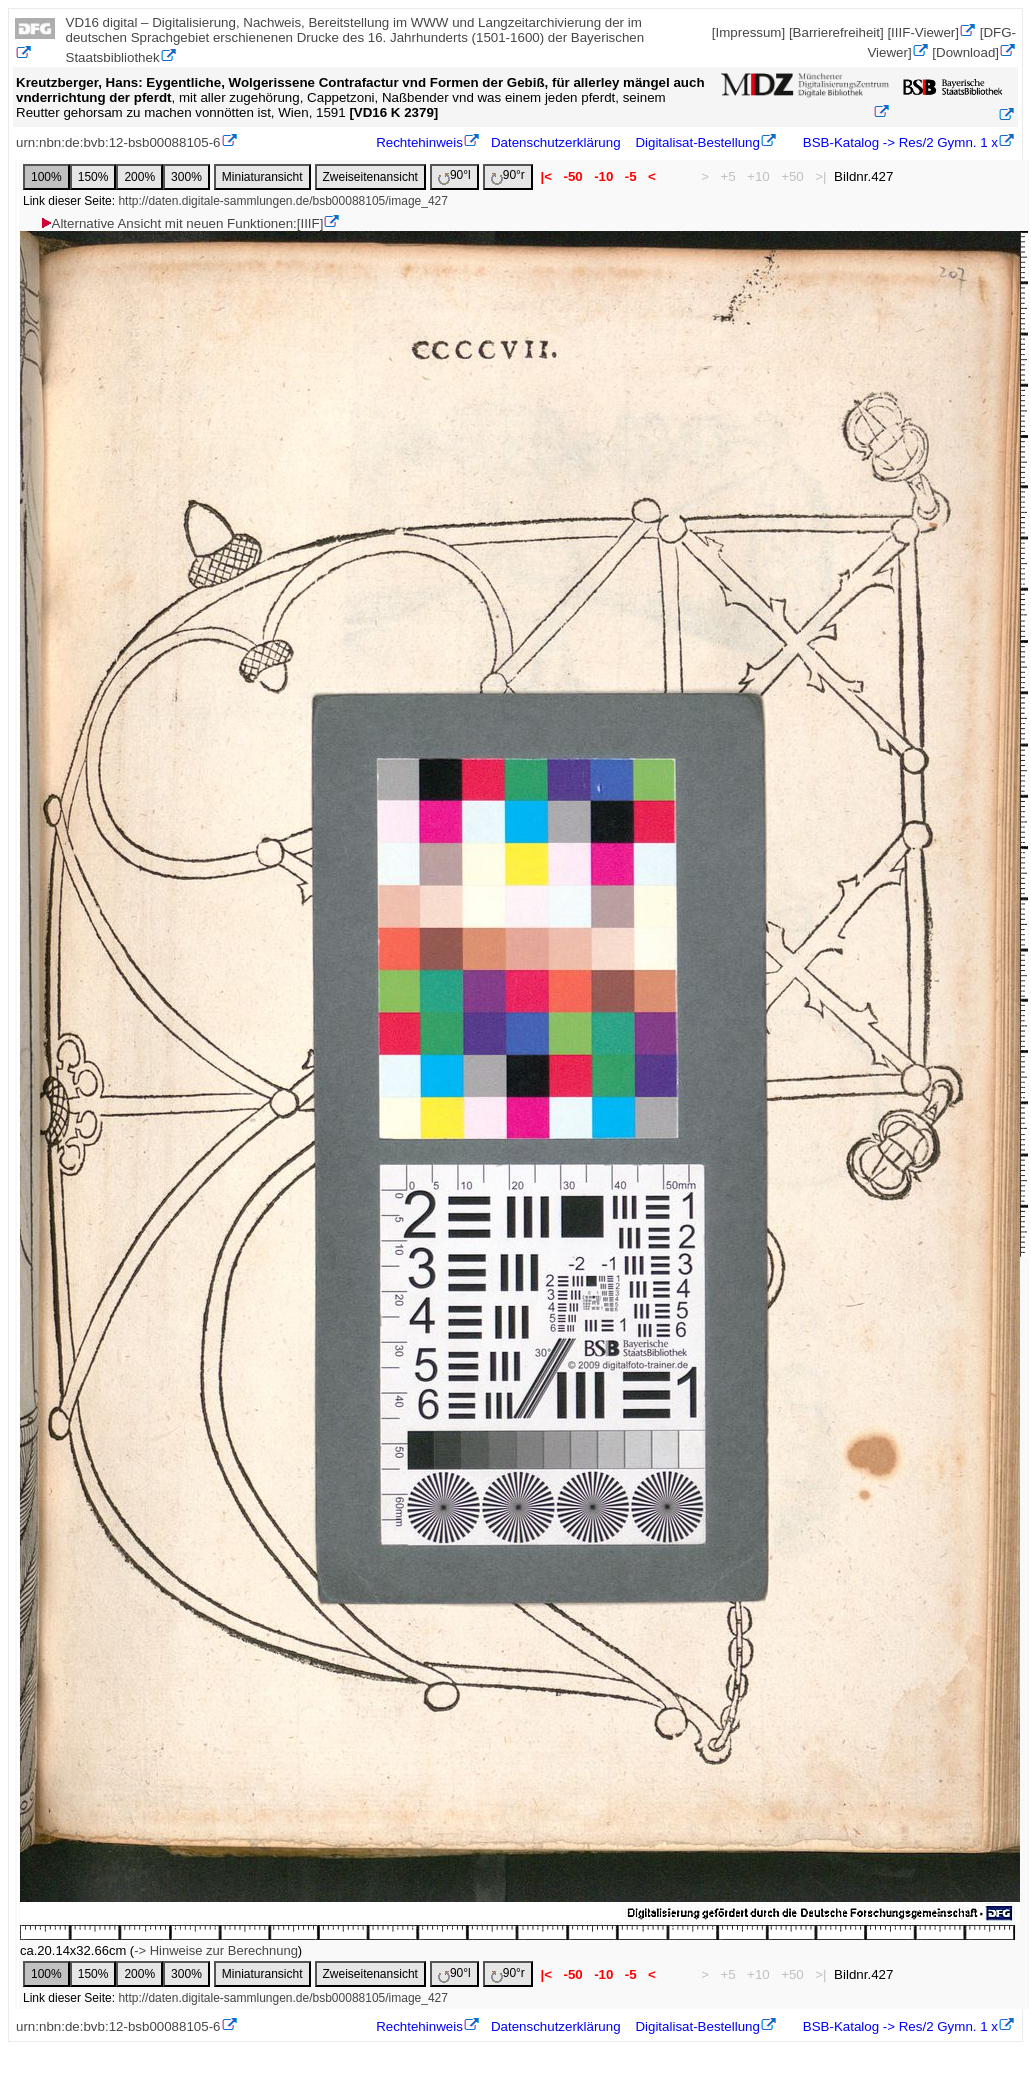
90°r (508, 176)
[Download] (965, 52)
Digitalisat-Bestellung (697, 142)
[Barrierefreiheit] (836, 32)
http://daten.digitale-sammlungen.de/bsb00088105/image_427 (283, 201)
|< (546, 176)
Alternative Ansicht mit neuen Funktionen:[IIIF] (181, 223)
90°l (454, 176)
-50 (573, 176)
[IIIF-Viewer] (923, 32)
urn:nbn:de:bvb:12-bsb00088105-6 (118, 142)
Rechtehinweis (419, 142)
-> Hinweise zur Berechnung (216, 1950)
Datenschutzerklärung (556, 142)
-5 (630, 176)
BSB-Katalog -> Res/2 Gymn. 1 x (898, 142)
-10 (603, 176)
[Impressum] (748, 32)
